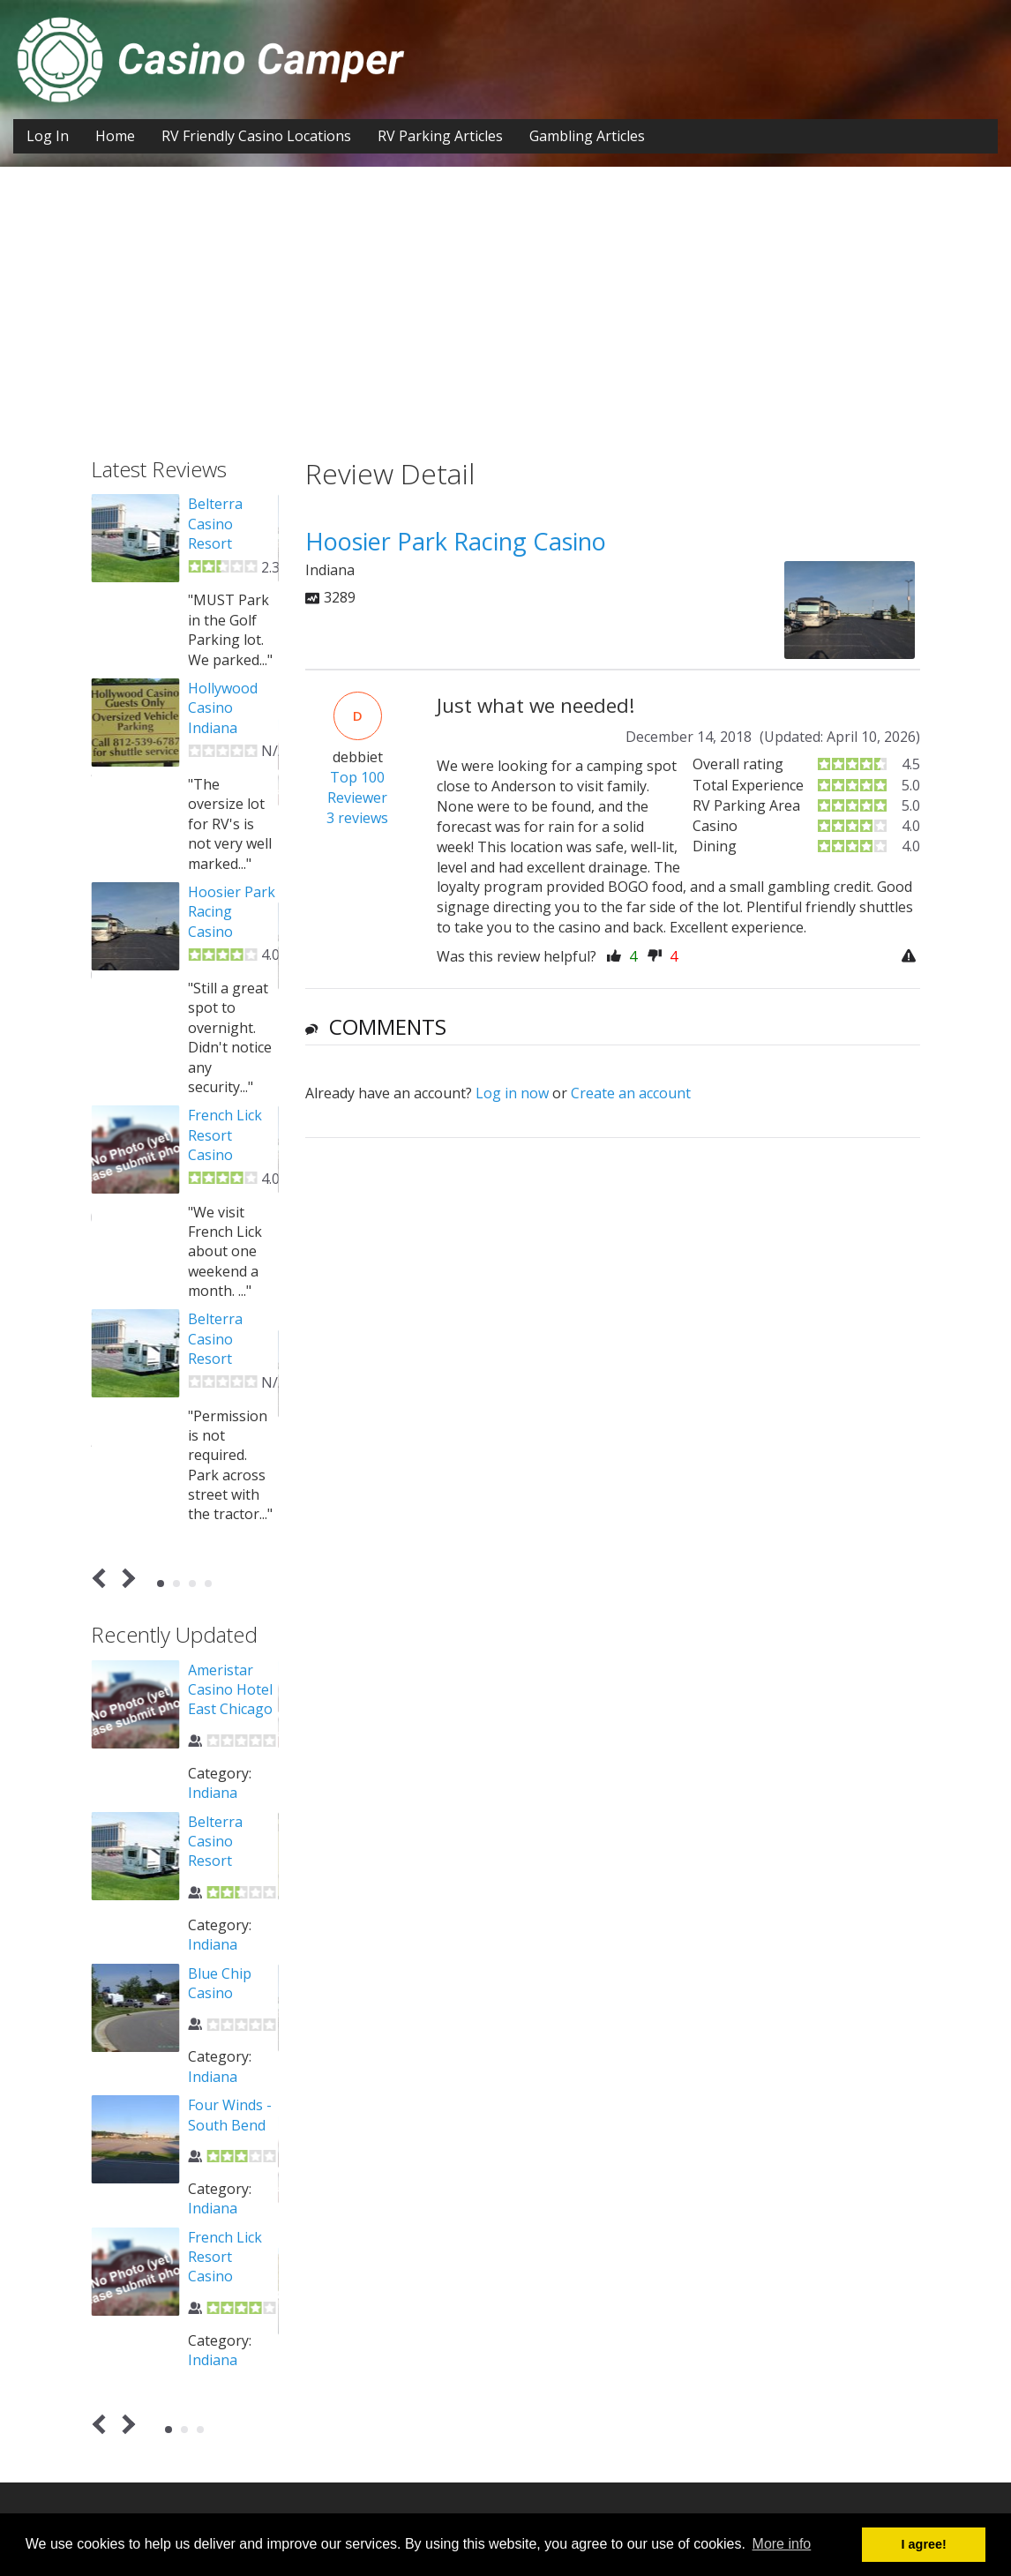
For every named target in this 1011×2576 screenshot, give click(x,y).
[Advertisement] (505, 325)
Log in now (512, 1093)
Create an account (631, 1093)
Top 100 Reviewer (357, 787)
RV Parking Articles (440, 136)
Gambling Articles (587, 136)
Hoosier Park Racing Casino (231, 911)
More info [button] (782, 2543)
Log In (47, 136)
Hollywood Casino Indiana (223, 708)
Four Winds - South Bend (230, 2114)
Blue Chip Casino (219, 1983)
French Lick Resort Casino (225, 1134)
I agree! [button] (924, 2544)
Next (126, 1579)
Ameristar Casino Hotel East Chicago (230, 1689)
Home (115, 136)
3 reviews (357, 817)
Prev (103, 1579)
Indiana (212, 1792)
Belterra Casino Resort (215, 523)
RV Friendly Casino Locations (256, 136)
